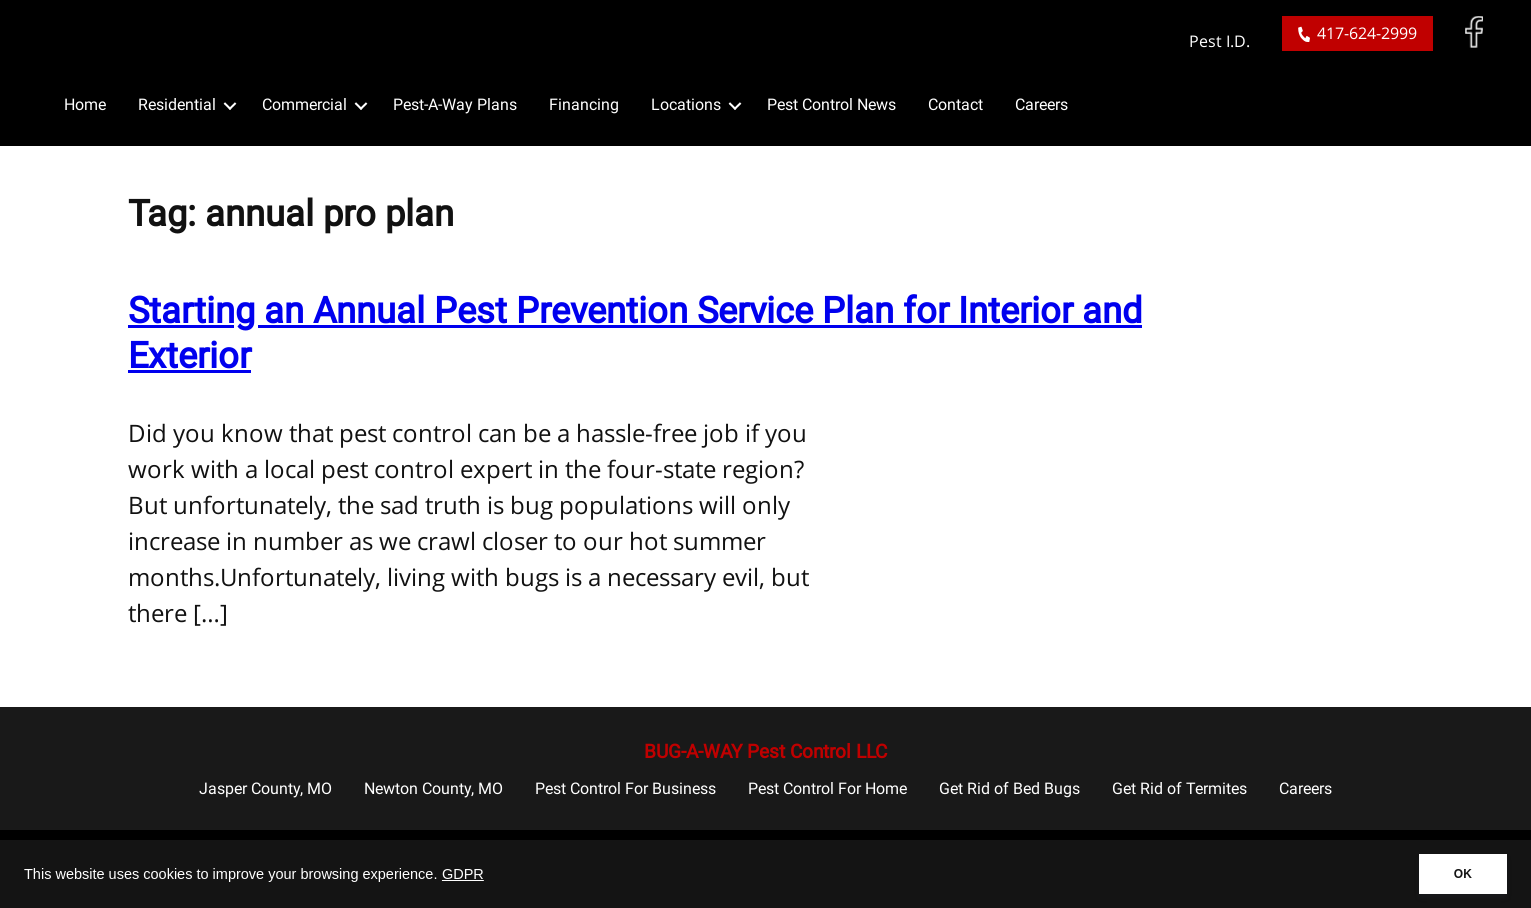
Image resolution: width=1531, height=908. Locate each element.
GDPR (463, 874)
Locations (686, 104)
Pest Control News (831, 104)
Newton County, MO (433, 788)
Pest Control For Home (827, 788)
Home (85, 104)
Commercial (304, 104)
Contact (955, 104)
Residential (177, 104)
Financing (584, 104)
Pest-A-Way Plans (455, 104)
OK (1463, 874)
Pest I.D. (1219, 41)
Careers (1041, 104)
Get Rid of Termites (1179, 788)
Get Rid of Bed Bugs (1009, 788)
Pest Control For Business (625, 788)
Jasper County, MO (265, 788)
